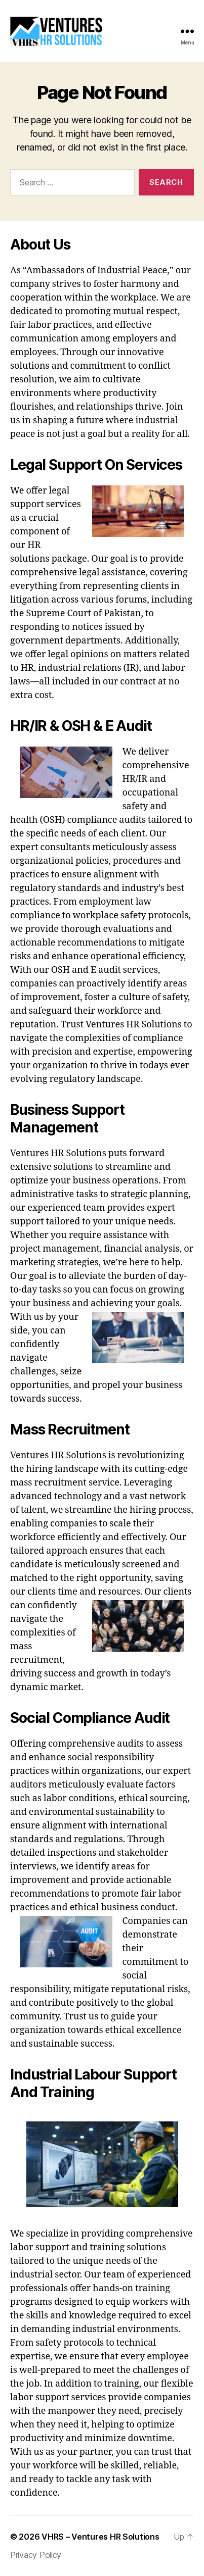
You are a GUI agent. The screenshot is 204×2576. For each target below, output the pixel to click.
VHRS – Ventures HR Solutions (100, 2537)
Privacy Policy (35, 2555)
